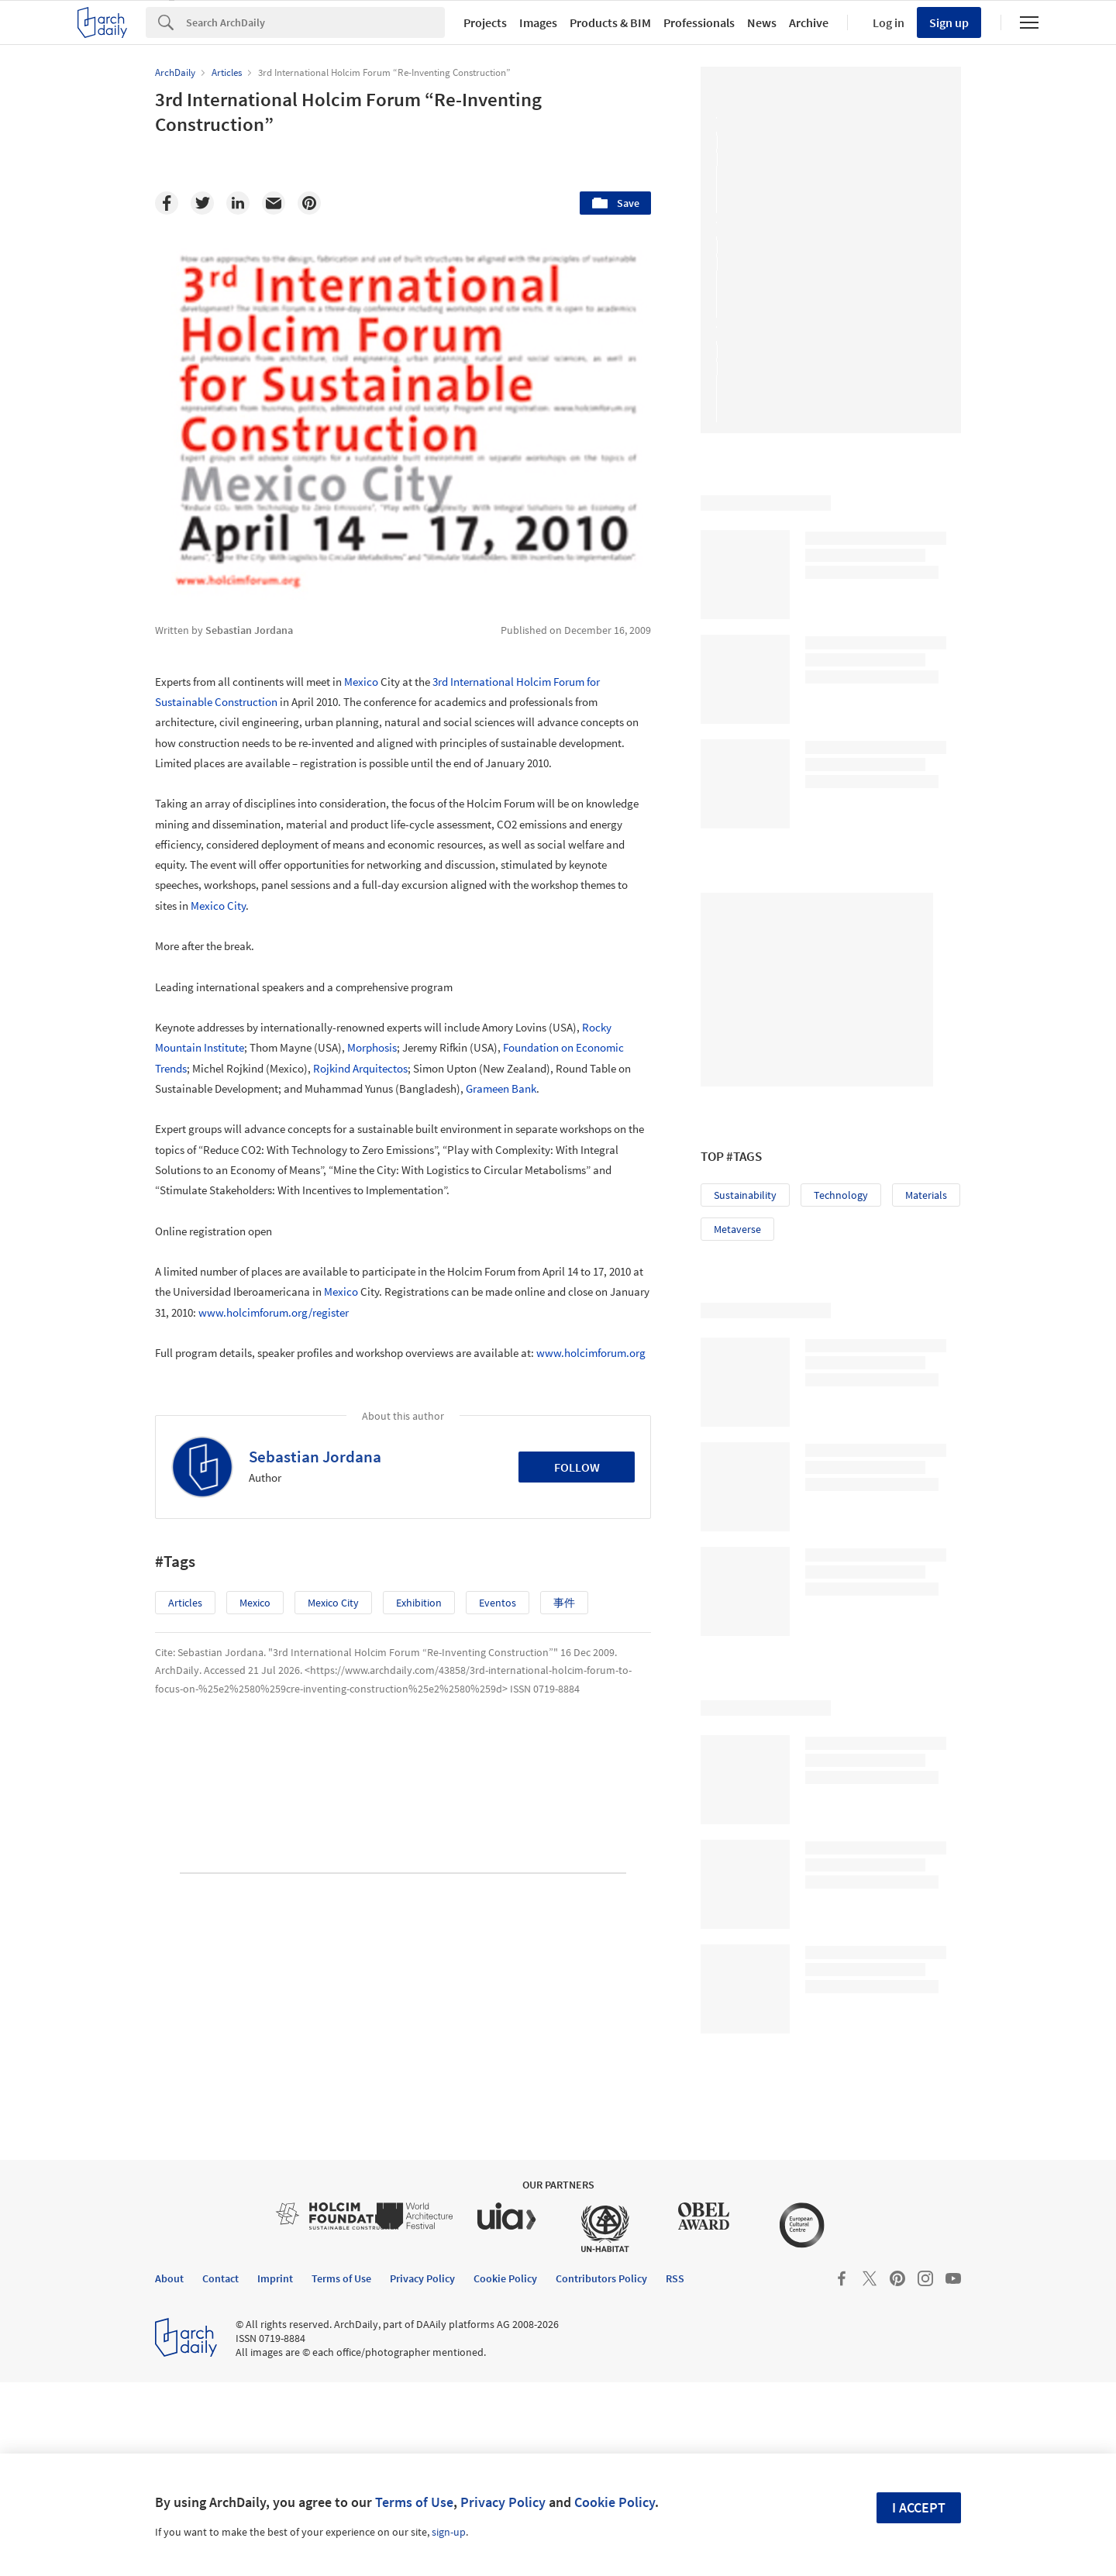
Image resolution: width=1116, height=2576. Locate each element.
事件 (564, 1603)
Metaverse (737, 1229)
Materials (926, 1195)
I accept (919, 2507)
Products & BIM (610, 22)
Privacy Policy (503, 2502)
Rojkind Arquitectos (360, 1068)
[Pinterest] (309, 203)
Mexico (361, 681)
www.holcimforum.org (591, 1352)
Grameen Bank (501, 1088)
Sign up (949, 22)
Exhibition (419, 1603)
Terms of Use (414, 2502)
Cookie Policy (614, 2502)
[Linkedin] (238, 203)
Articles (185, 1603)
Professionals (699, 22)
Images (538, 22)
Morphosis (372, 1047)
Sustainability (745, 1195)
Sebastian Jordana (315, 1456)
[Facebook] (166, 203)
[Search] (315, 22)
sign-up (449, 2532)
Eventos (497, 1603)
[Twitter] (202, 203)
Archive (808, 22)
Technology (841, 1195)
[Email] (273, 203)
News (762, 22)
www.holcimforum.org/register (273, 1312)
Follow (577, 1467)
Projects (485, 22)
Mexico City (218, 905)
